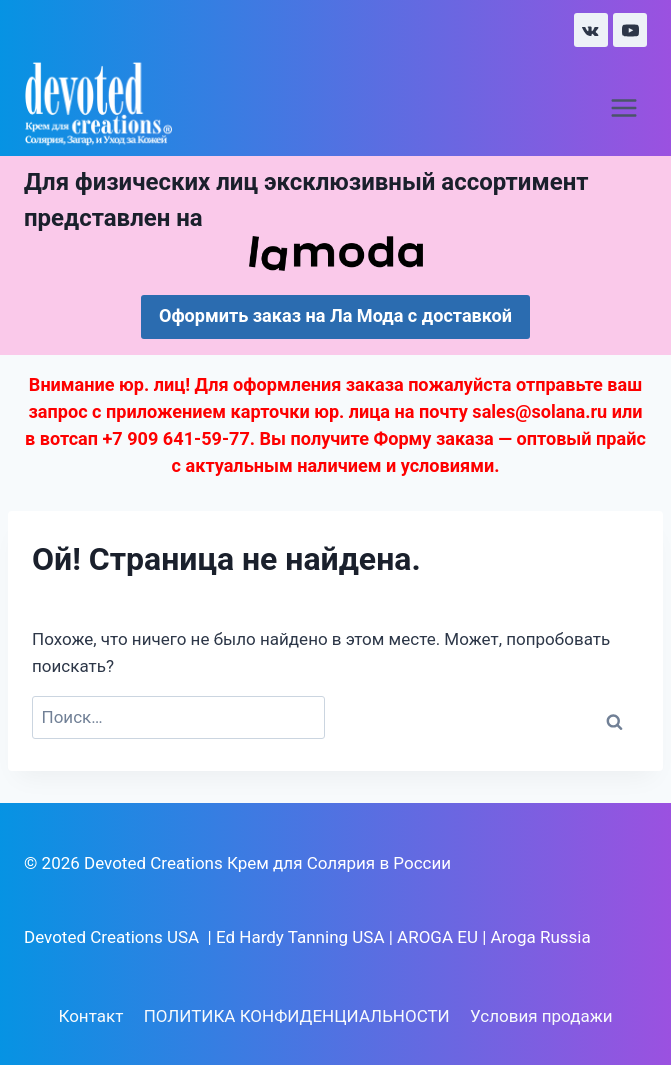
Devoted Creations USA (111, 937)
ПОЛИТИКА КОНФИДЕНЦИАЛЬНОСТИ (297, 1016)
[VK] (591, 30)
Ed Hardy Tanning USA (300, 937)
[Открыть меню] (623, 108)
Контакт (90, 1016)
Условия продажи (541, 1016)
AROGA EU (437, 937)
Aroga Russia (541, 937)
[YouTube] (630, 30)
